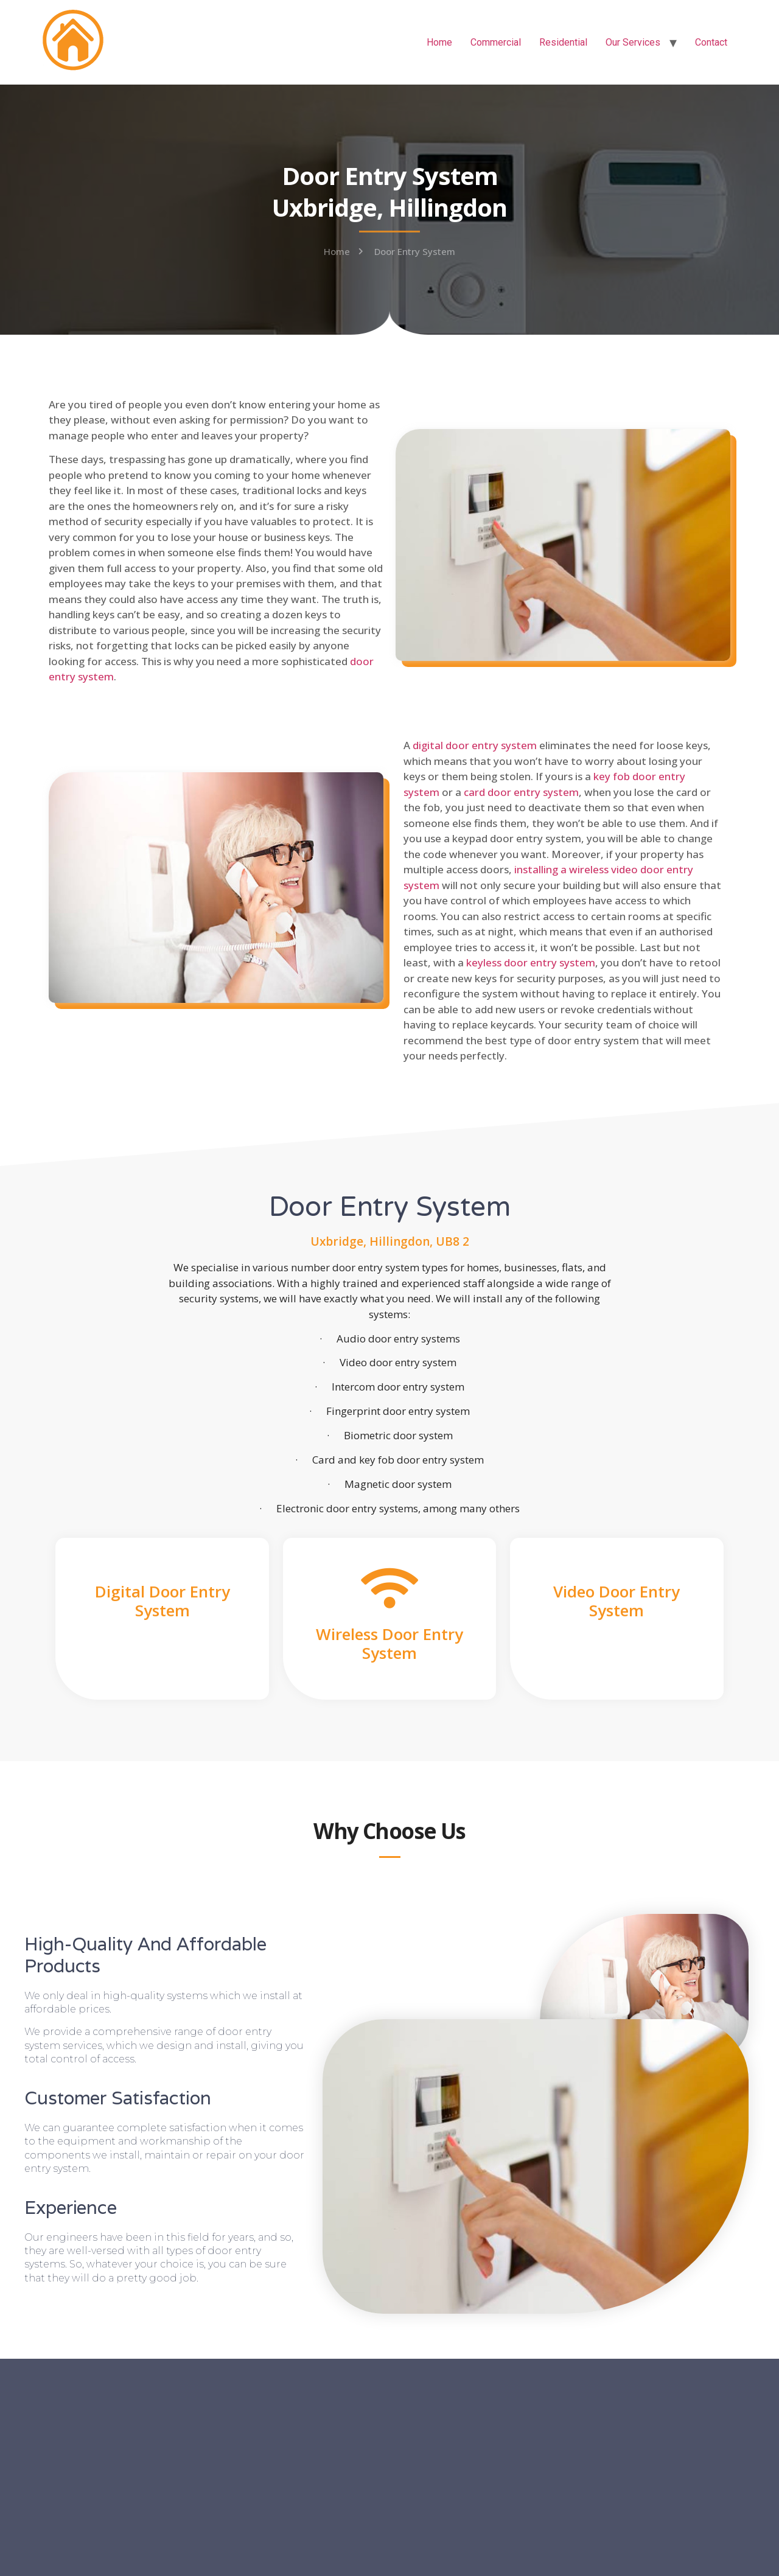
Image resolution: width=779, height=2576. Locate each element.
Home (439, 42)
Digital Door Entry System (162, 1600)
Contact (711, 42)
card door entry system (521, 792)
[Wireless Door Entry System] (389, 1588)
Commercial (495, 42)
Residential (563, 42)
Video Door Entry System (616, 1600)
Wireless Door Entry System (389, 1643)
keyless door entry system (530, 962)
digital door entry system (475, 745)
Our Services (633, 42)
